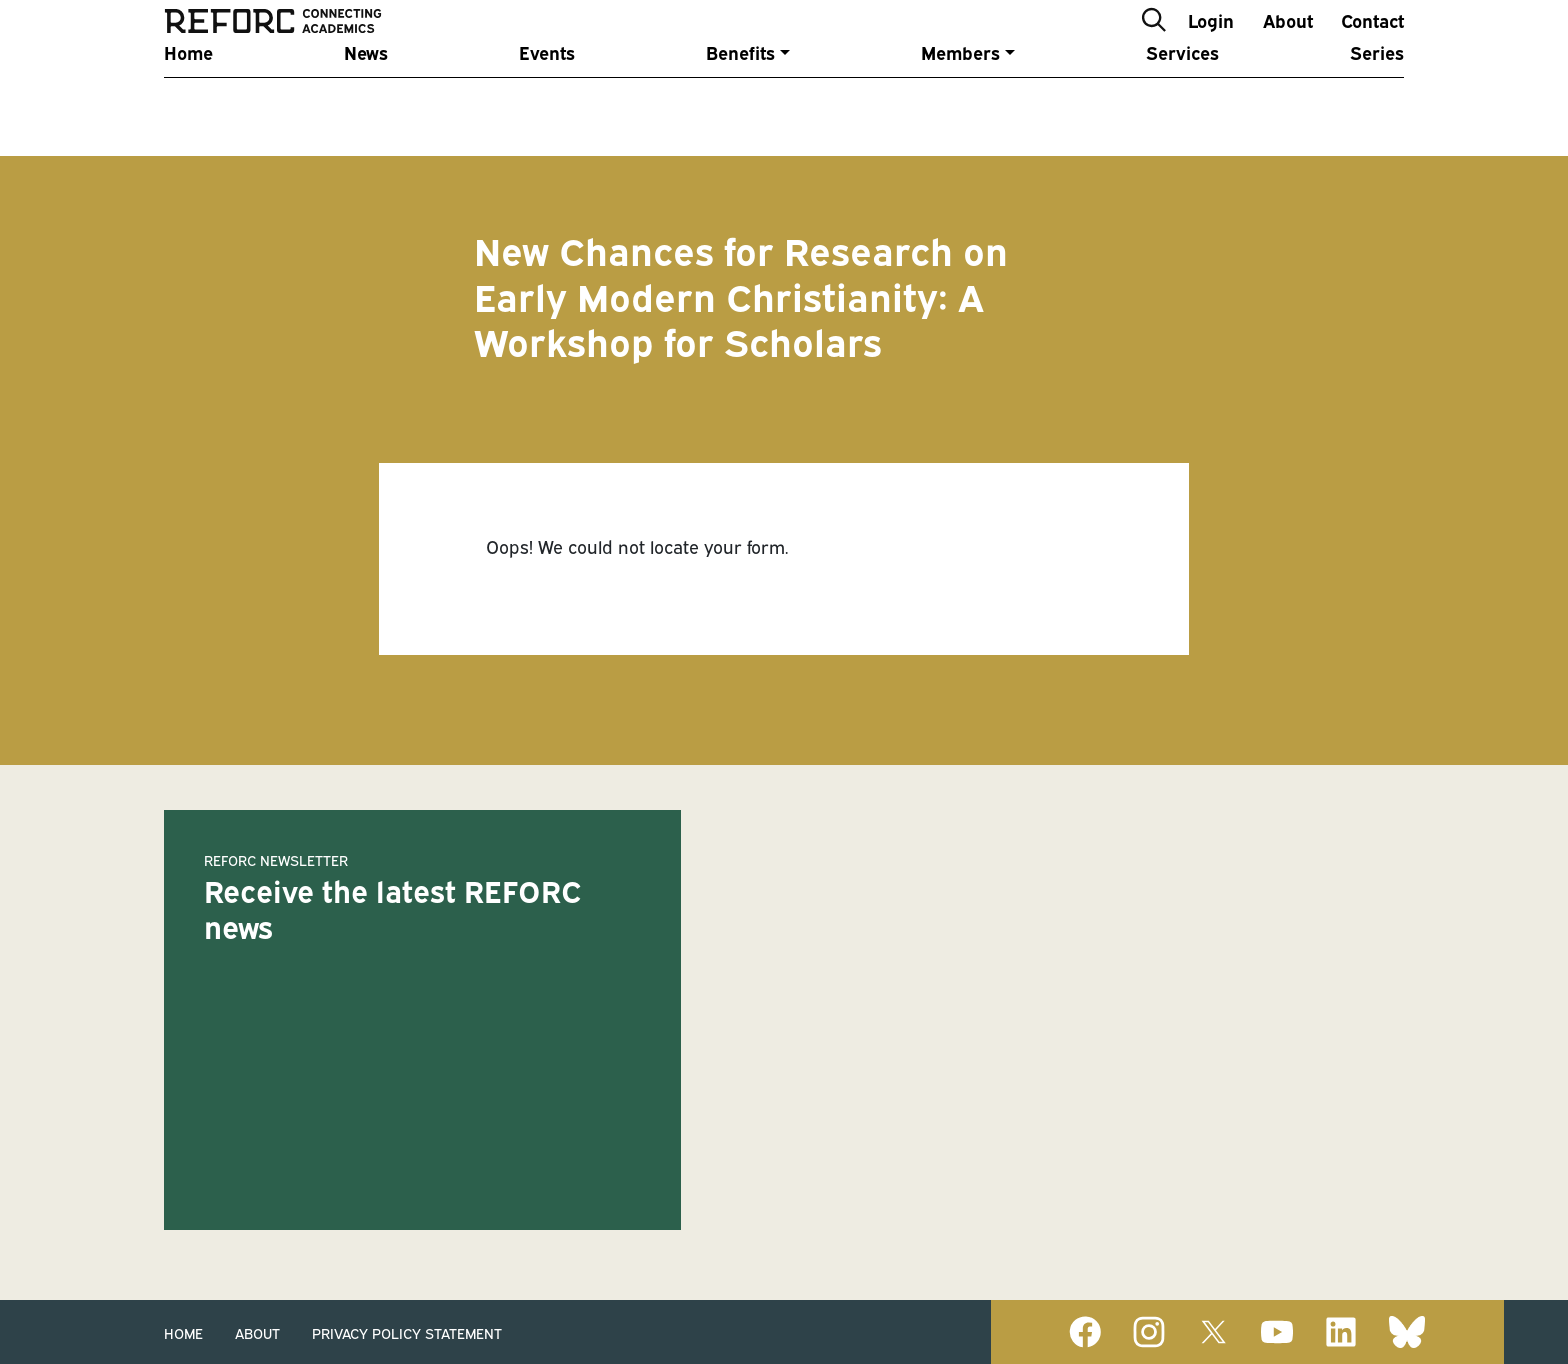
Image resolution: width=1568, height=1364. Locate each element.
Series (1377, 102)
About (1288, 43)
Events (547, 102)
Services (1182, 102)
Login (1211, 43)
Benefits (740, 102)
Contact (1372, 43)
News (366, 102)
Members (960, 102)
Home (188, 102)
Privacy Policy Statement (407, 1332)
